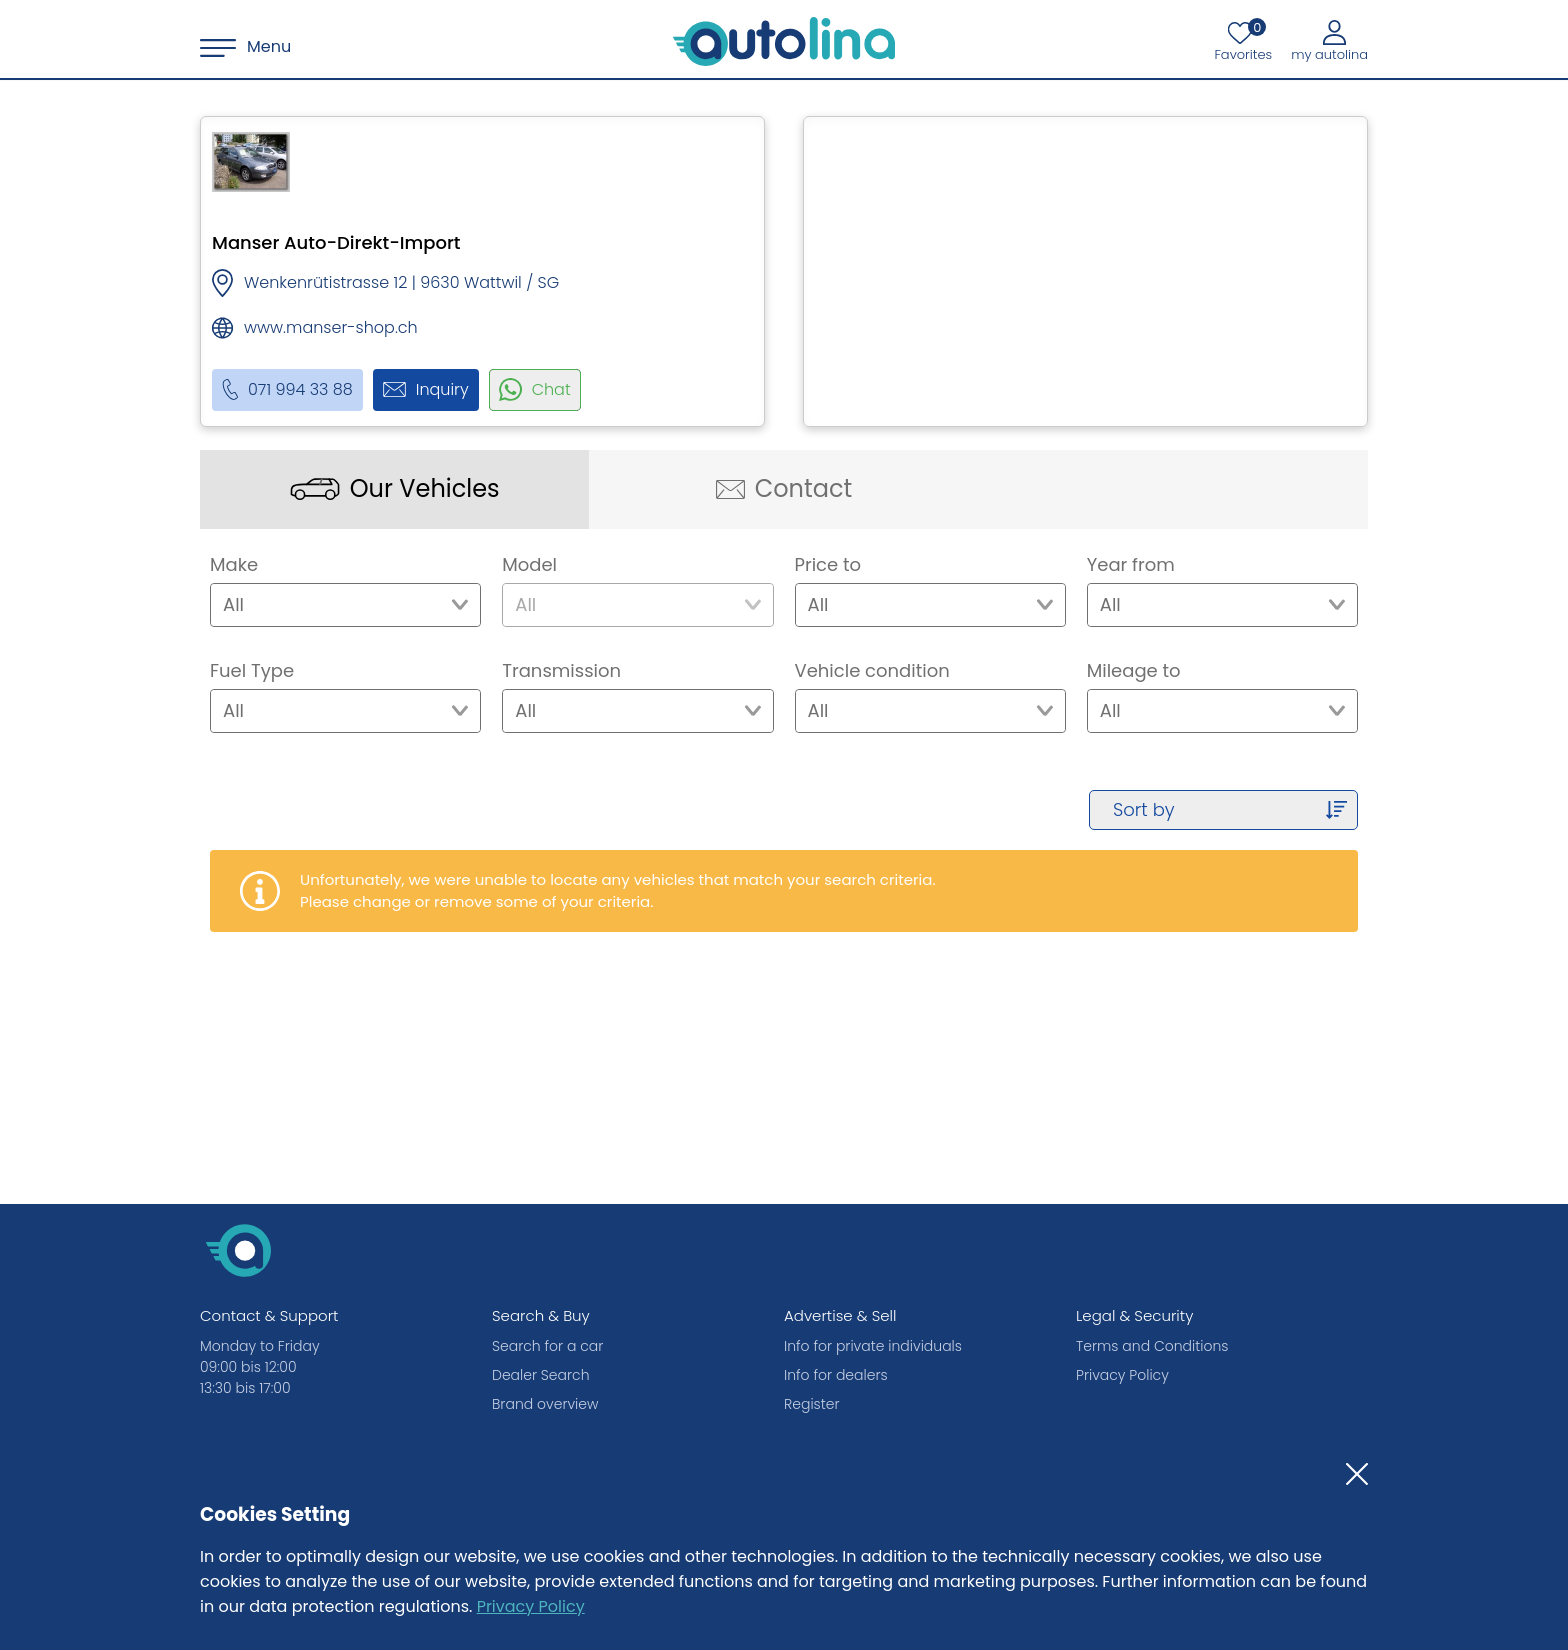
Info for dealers (836, 1375)
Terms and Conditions (1152, 1346)
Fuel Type (252, 670)
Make (234, 564)
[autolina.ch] (784, 42)
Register (811, 1404)
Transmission (561, 670)
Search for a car (547, 1346)
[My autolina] (1329, 40)
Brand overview (545, 1404)
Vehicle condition (872, 670)
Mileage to (1134, 670)
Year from (1131, 564)
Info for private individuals (873, 1346)
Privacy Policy (531, 1606)
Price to (828, 564)
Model (529, 564)
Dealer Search (541, 1375)
